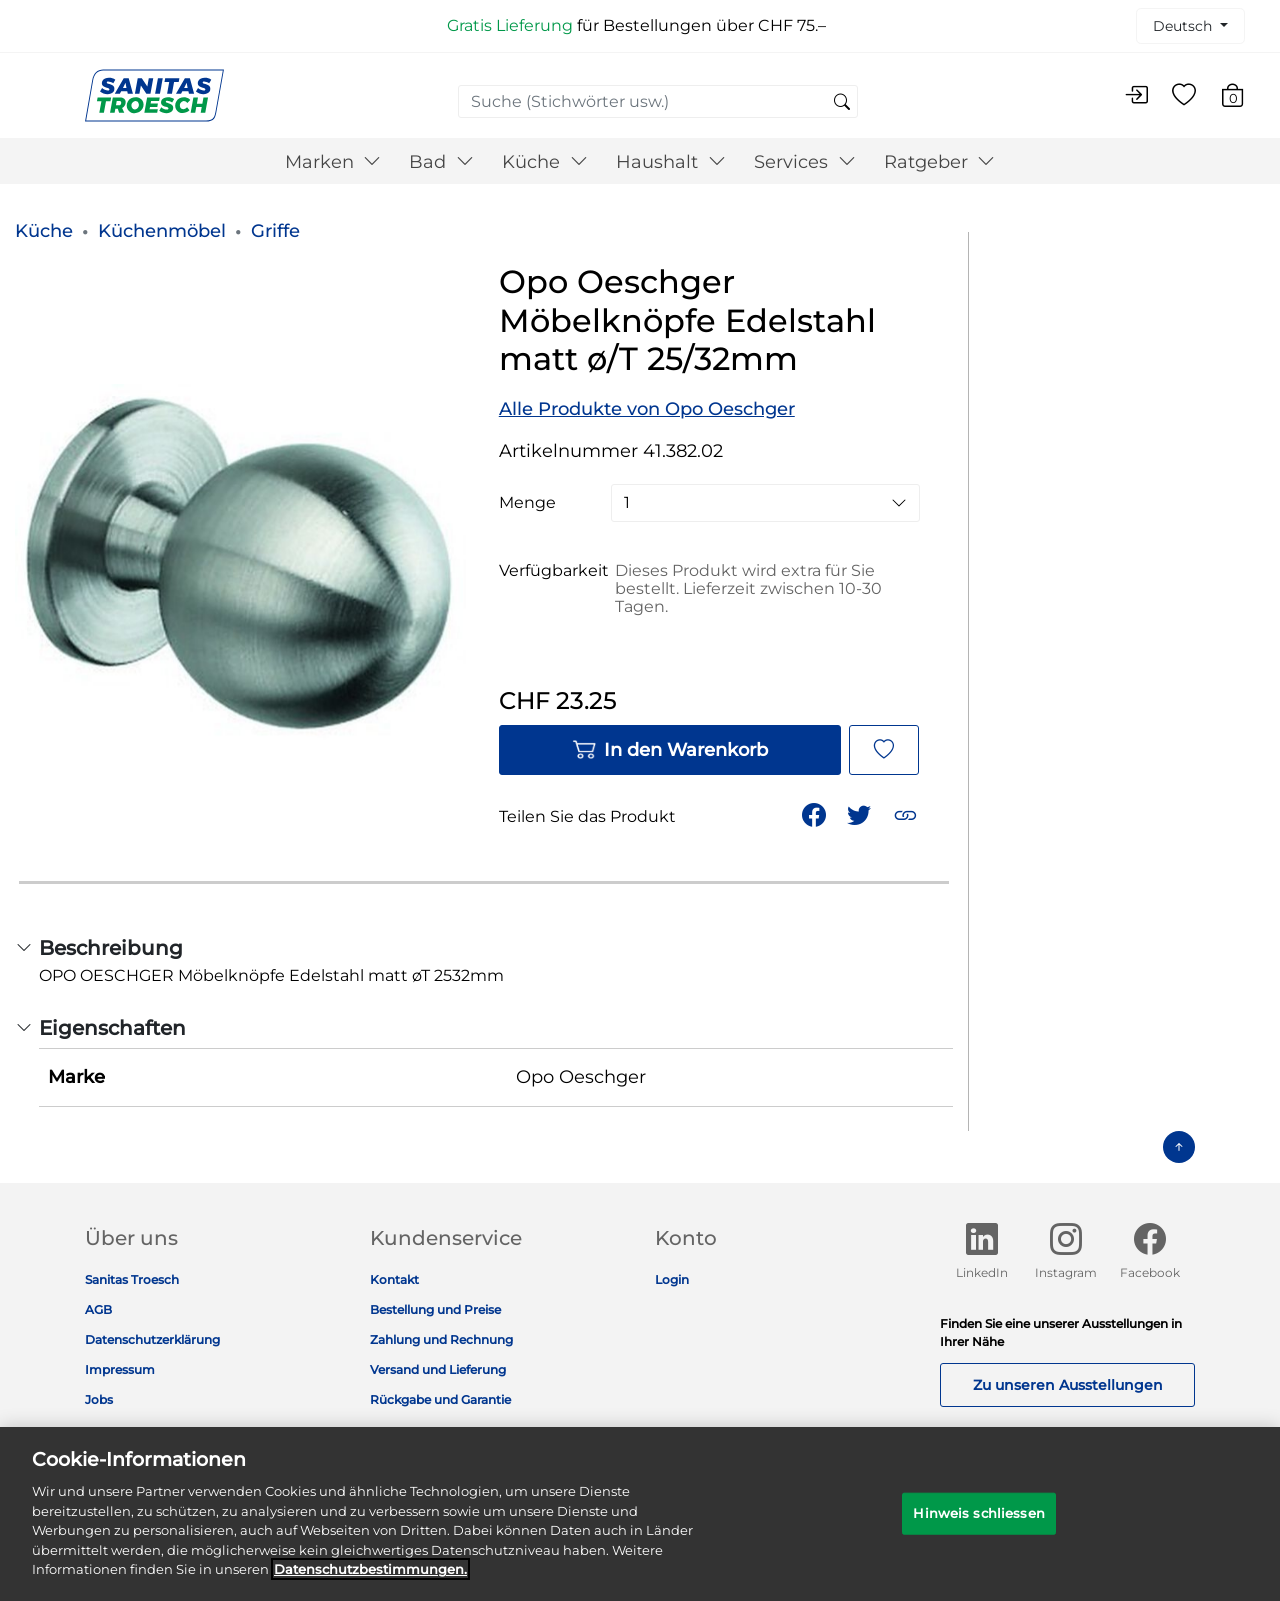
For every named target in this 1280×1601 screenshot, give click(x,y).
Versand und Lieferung (438, 1369)
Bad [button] (441, 162)
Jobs (99, 1399)
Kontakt (394, 1279)
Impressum (120, 1369)
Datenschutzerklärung (152, 1339)
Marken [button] (333, 162)
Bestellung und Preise (435, 1309)
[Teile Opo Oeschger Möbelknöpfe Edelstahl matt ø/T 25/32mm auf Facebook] (816, 813)
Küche (44, 231)
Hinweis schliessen (978, 1525)
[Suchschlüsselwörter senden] (842, 103)
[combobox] (658, 101)
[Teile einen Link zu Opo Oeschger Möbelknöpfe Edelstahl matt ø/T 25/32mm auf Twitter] (861, 813)
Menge (527, 503)
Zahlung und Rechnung (441, 1339)
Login (672, 1279)
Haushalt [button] (671, 162)
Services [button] (805, 162)
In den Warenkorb (670, 750)
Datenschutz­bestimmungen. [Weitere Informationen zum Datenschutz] (370, 1582)
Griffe (275, 231)
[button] (907, 813)
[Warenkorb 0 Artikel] (1242, 98)
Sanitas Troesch (132, 1279)
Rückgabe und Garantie (440, 1399)
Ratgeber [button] (940, 162)
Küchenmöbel (162, 231)
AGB (98, 1309)
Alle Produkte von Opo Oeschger (647, 409)
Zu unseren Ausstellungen (1068, 1385)
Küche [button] (545, 162)
